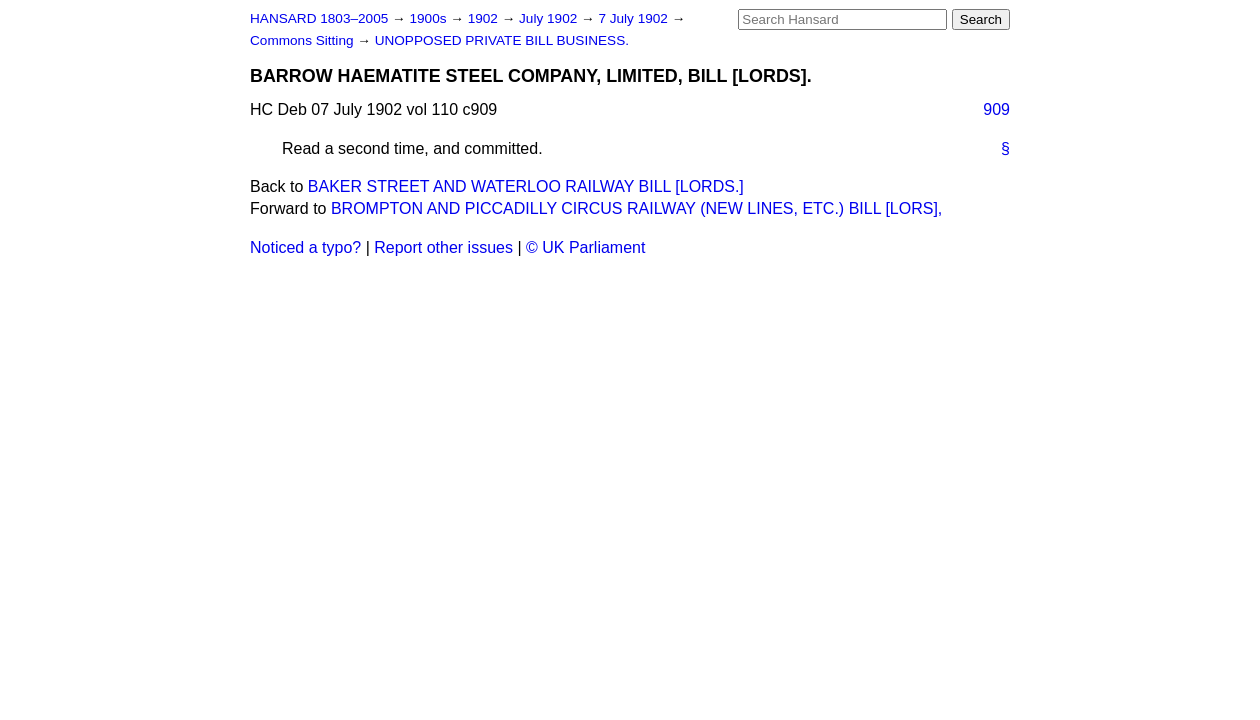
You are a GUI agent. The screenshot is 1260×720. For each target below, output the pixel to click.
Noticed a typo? (305, 247)
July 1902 (550, 18)
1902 (485, 18)
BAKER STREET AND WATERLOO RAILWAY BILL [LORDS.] (526, 186)
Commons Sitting (303, 40)
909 (996, 109)
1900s (429, 18)
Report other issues (443, 247)
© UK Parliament (585, 247)
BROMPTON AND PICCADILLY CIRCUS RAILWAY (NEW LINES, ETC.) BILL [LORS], (636, 208)
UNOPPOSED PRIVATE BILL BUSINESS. (502, 40)
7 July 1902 (634, 18)
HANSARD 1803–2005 (319, 18)
